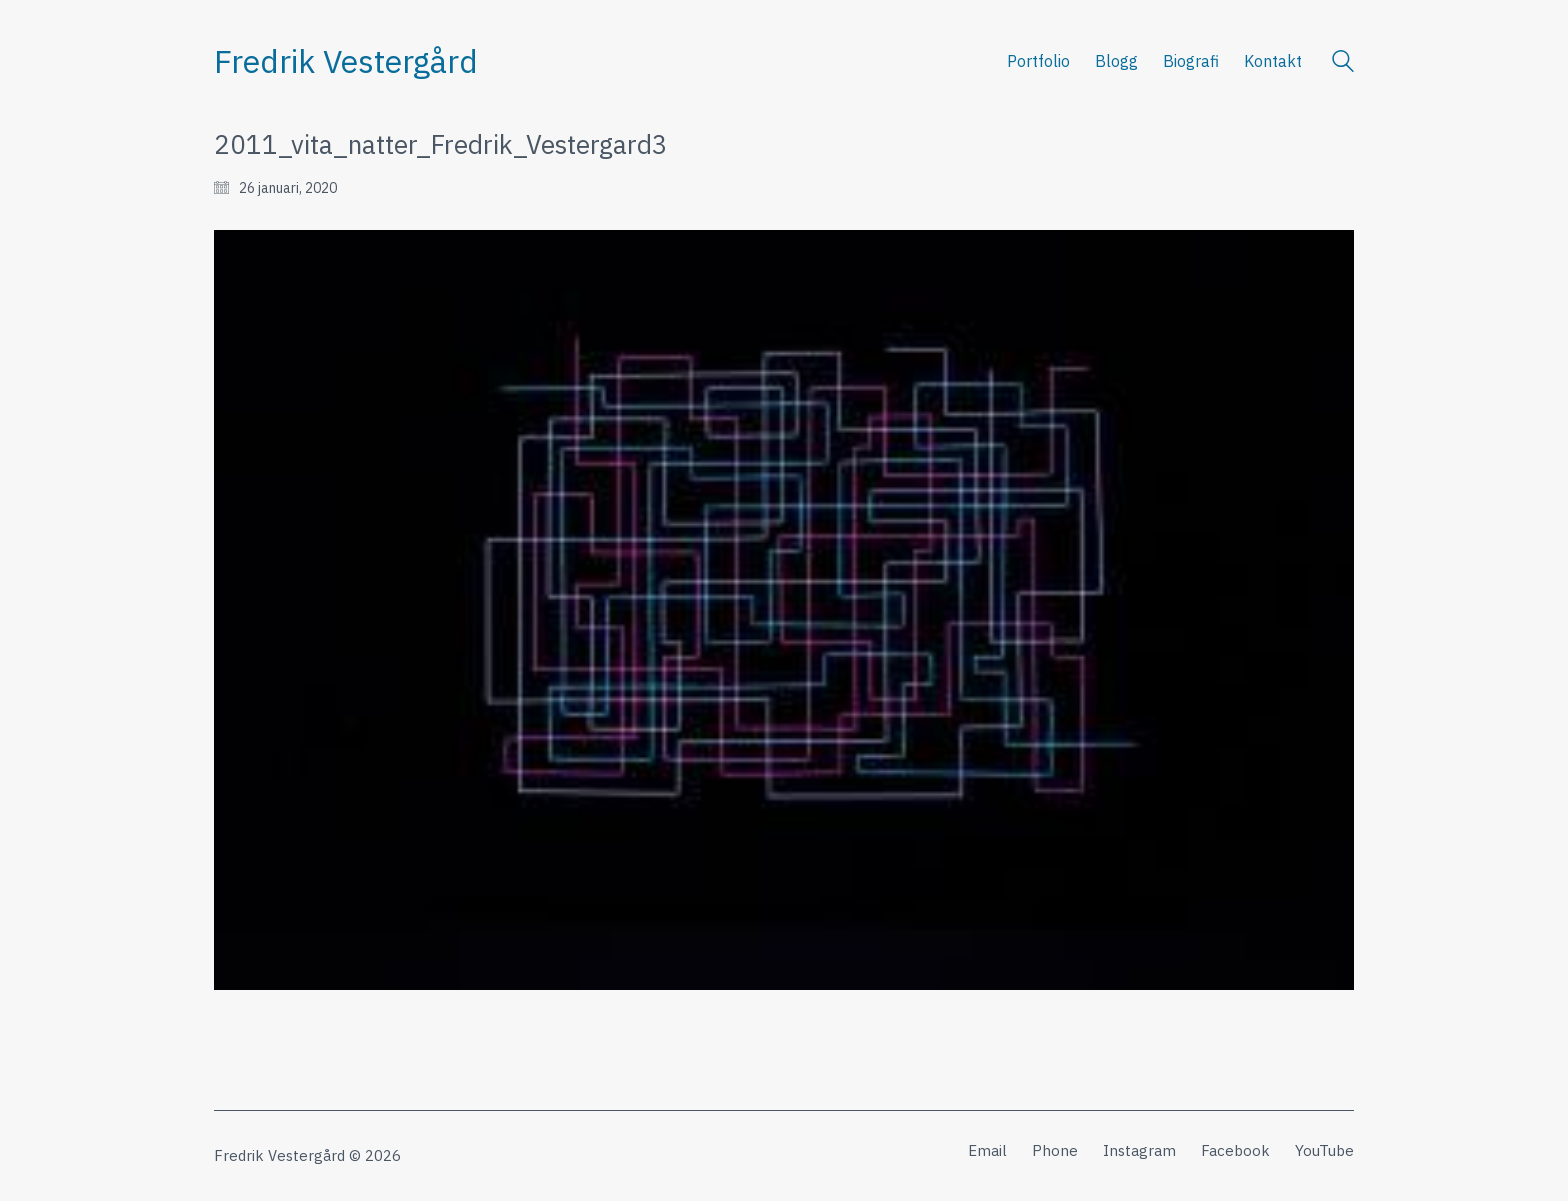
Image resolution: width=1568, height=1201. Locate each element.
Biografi (1191, 61)
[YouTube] (1324, 1151)
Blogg (1116, 61)
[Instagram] (1139, 1151)
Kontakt (1273, 61)
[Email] (987, 1151)
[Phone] (1055, 1151)
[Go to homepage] (346, 61)
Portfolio (1038, 61)
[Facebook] (1235, 1151)
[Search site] (1343, 63)
